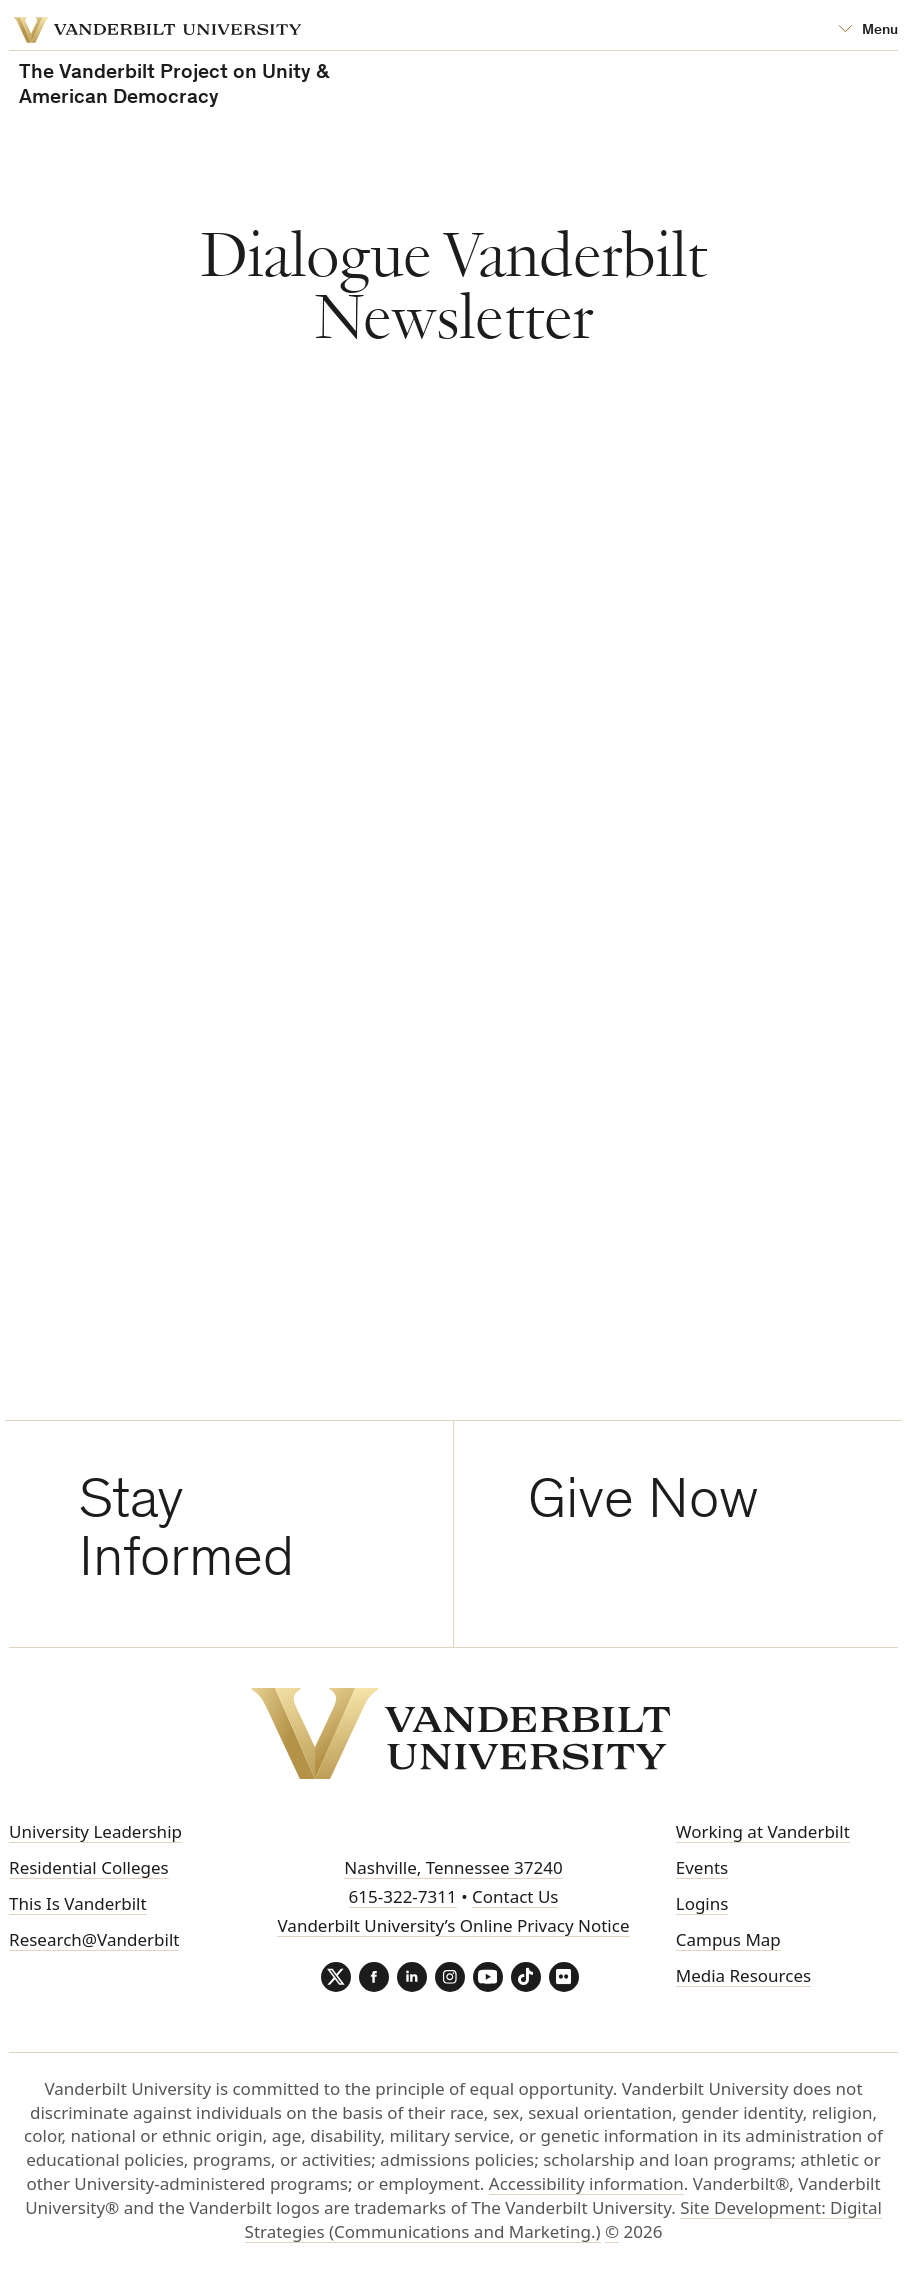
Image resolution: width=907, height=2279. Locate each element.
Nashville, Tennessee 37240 (453, 1867)
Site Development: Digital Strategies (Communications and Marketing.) (563, 2219)
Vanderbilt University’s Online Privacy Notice (453, 1925)
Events (702, 1867)
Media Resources (743, 1975)
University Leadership (95, 1831)
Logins (702, 1903)
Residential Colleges (89, 1867)
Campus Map (728, 1939)
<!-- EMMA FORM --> (566, 915)
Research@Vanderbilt (94, 1939)
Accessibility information (586, 2183)
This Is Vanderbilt (78, 1903)
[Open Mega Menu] (868, 30)
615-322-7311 (403, 1896)
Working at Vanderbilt (763, 1831)
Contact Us (515, 1896)
